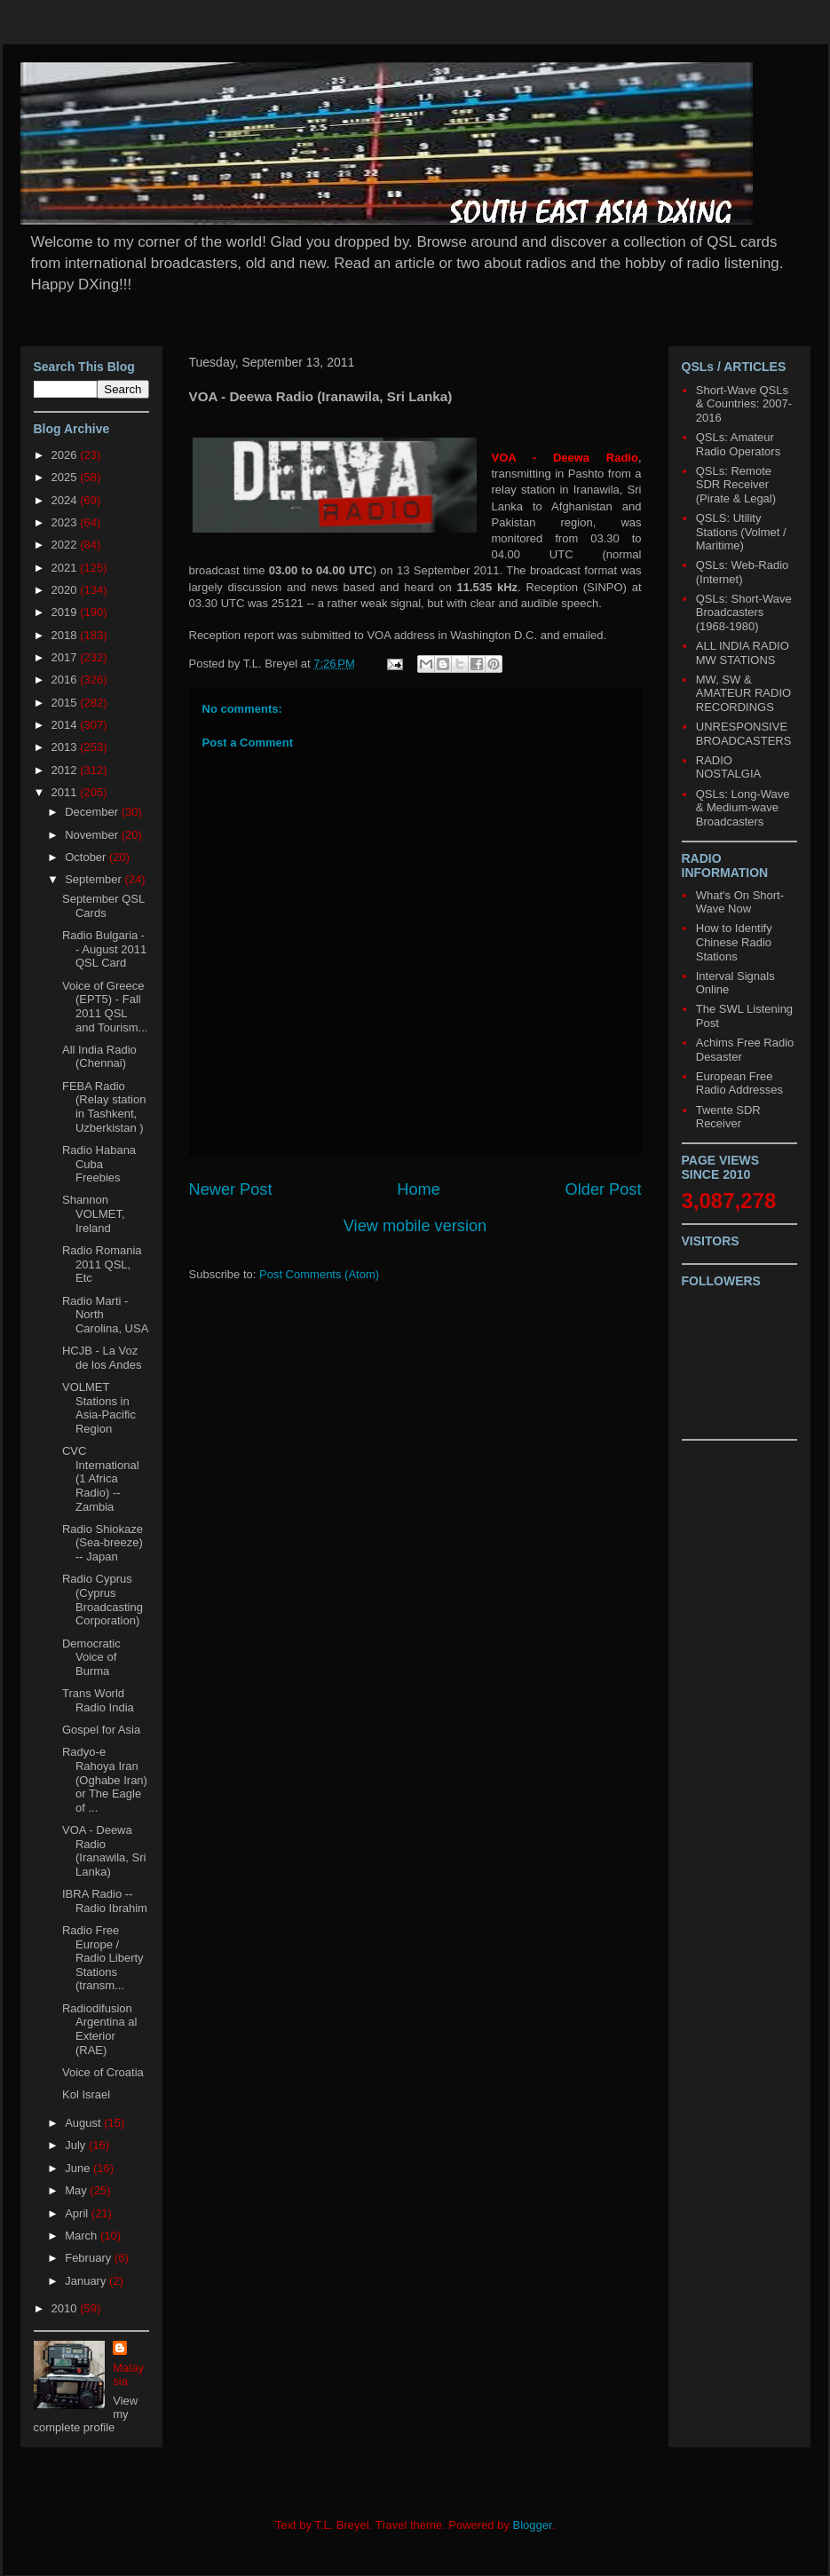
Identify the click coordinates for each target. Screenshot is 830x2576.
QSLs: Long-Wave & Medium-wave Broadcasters (743, 807)
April (78, 2213)
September (94, 879)
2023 (66, 522)
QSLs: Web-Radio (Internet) (742, 572)
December (93, 811)
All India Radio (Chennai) (99, 1057)
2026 (66, 455)
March (82, 2235)
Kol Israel (86, 2094)
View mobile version (415, 1226)
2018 (66, 635)
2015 (66, 702)
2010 (66, 2308)
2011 (66, 792)
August (84, 2123)
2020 (66, 590)
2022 (66, 544)
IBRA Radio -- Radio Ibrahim (104, 1901)
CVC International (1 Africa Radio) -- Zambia (100, 1478)
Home (418, 1189)
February (90, 2257)
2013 (66, 747)
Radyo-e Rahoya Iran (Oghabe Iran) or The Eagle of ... (104, 1779)
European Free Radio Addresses (739, 1083)
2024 (66, 500)
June (79, 2168)
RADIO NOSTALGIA (728, 767)
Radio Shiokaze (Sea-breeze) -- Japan (102, 1542)
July (77, 2145)
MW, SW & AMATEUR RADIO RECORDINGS (743, 693)
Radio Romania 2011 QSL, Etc (102, 1264)
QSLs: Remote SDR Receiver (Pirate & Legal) (736, 484)
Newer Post (231, 1189)
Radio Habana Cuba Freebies (99, 1163)
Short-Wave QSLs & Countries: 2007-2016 (744, 403)
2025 (66, 477)
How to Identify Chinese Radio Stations (734, 941)
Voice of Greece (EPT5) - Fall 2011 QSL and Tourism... (104, 1006)
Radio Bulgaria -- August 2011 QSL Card (104, 948)
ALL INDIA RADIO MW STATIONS (742, 653)
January (87, 2281)
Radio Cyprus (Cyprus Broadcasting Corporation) (102, 1599)
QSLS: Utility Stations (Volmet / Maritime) (741, 531)
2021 (66, 567)
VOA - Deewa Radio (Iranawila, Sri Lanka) (104, 1850)
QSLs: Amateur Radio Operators (738, 444)
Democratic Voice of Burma (91, 1657)
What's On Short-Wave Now (740, 902)
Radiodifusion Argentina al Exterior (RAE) (99, 2029)
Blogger (532, 2525)
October (87, 857)
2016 (66, 679)
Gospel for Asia (101, 1729)
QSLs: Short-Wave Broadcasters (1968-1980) (744, 612)
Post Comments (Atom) (319, 1274)
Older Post (603, 1189)
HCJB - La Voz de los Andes (101, 1357)
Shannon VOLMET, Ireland (93, 1213)
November (93, 835)
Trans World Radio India (98, 1700)
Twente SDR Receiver (728, 1117)
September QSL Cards (103, 906)
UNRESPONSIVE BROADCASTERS (744, 733)
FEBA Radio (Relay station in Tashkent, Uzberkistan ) (104, 1106)
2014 (66, 724)
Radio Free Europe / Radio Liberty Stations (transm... (103, 1958)
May (77, 2190)
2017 (66, 657)
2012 (66, 770)
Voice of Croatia (103, 2072)
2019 (66, 612)
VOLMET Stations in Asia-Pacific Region (99, 1407)
